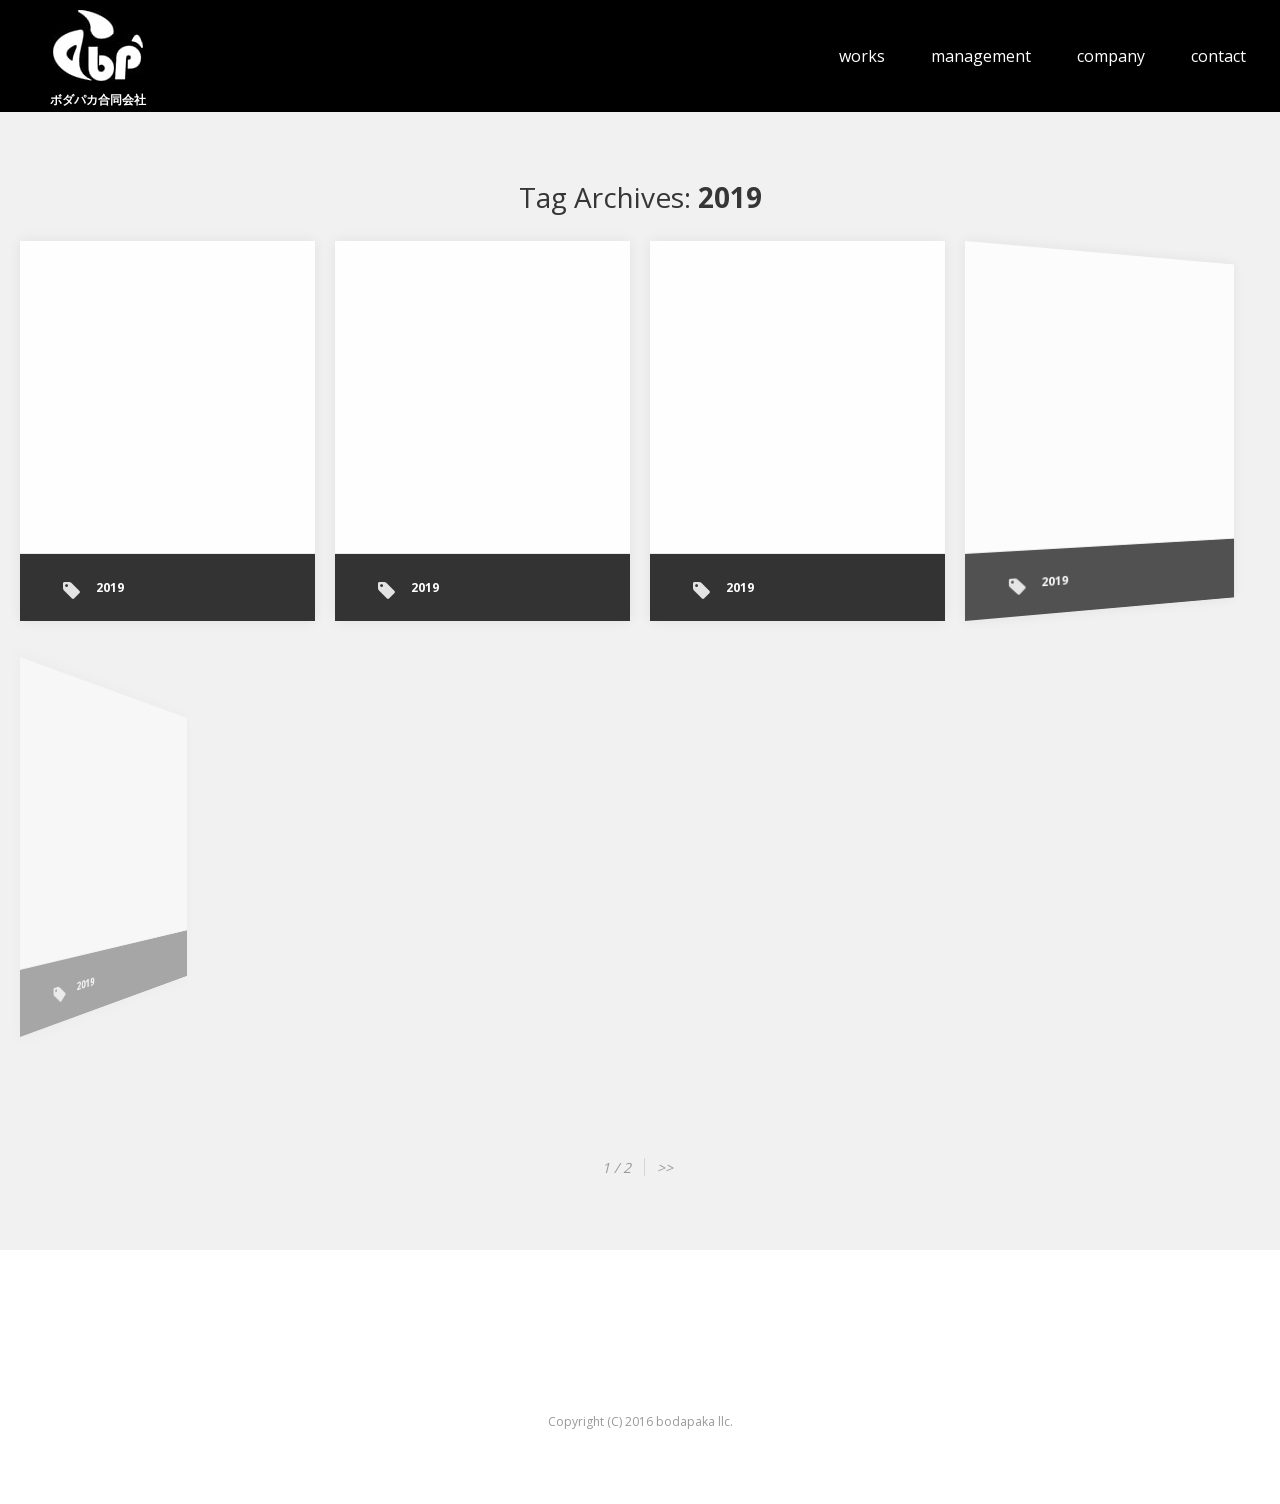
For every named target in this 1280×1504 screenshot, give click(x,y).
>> (665, 1167)
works (862, 56)
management (981, 56)
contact (1218, 56)
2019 (110, 587)
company (1111, 56)
